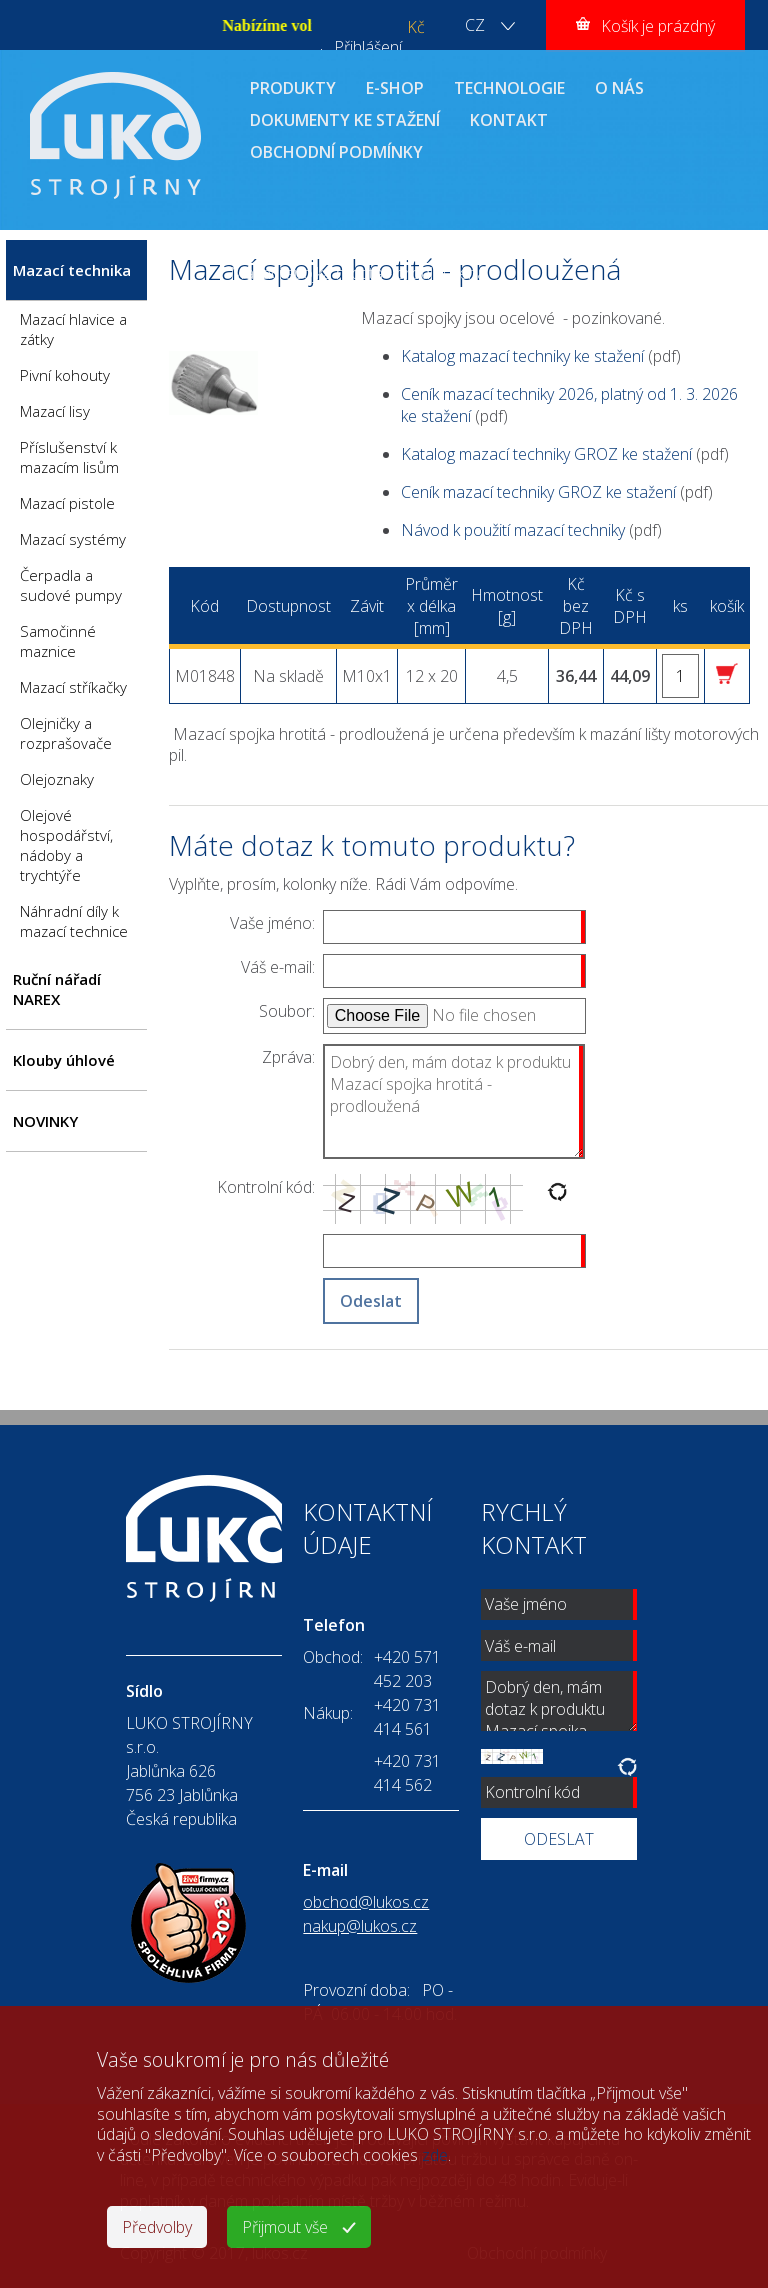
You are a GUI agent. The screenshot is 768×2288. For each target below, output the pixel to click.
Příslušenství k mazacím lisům (69, 457)
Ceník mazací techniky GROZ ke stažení (538, 492)
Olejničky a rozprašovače (66, 733)
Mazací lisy (55, 411)
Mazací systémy (73, 539)
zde (435, 2155)
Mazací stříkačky (73, 687)
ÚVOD (252, 251)
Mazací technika (379, 251)
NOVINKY (45, 1121)
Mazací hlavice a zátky (73, 329)
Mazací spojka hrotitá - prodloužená (358, 273)
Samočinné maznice (58, 641)
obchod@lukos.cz (366, 1902)
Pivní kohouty (65, 375)
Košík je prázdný (658, 26)
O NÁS (619, 88)
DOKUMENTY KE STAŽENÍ (345, 120)
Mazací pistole (67, 503)
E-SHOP (395, 88)
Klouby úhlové (64, 1060)
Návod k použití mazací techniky (513, 530)
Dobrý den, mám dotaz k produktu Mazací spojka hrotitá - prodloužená (454, 1101)
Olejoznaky (57, 779)
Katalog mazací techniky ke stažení (522, 356)
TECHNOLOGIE (509, 88)
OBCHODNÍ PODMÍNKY (336, 152)
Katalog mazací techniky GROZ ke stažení (546, 454)
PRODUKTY (293, 88)
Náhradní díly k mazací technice (74, 921)
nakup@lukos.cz (360, 1926)
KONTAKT (509, 120)
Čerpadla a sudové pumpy (71, 585)
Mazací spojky (583, 251)
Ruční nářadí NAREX (57, 989)
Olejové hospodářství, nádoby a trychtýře (66, 845)
